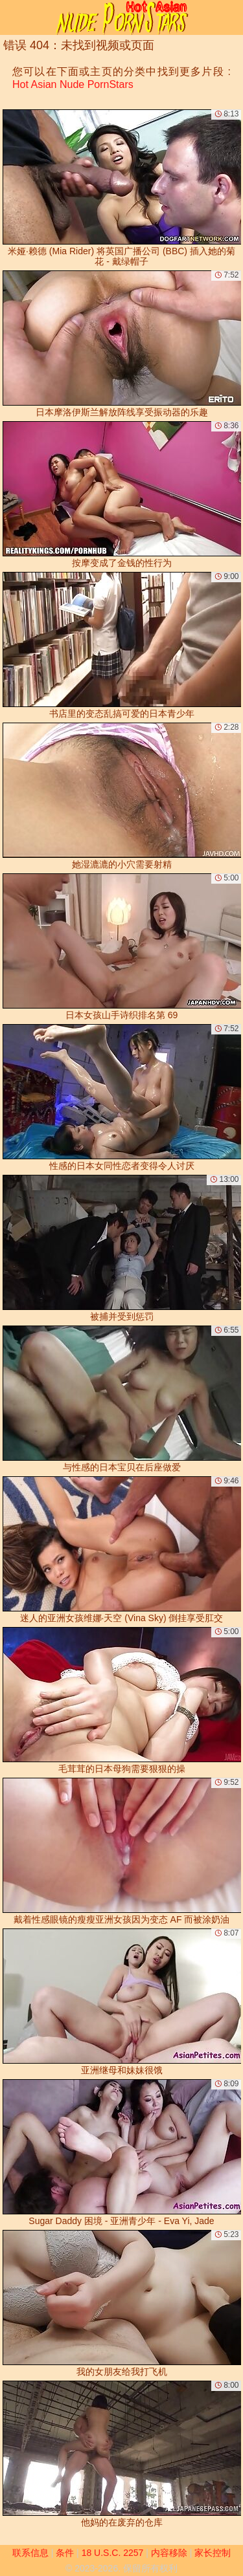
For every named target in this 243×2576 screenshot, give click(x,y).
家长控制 (212, 2553)
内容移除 (169, 2553)
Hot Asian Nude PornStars (72, 84)
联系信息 (30, 2553)
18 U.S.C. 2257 (113, 2553)
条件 (65, 2553)
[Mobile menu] (11, 17)
